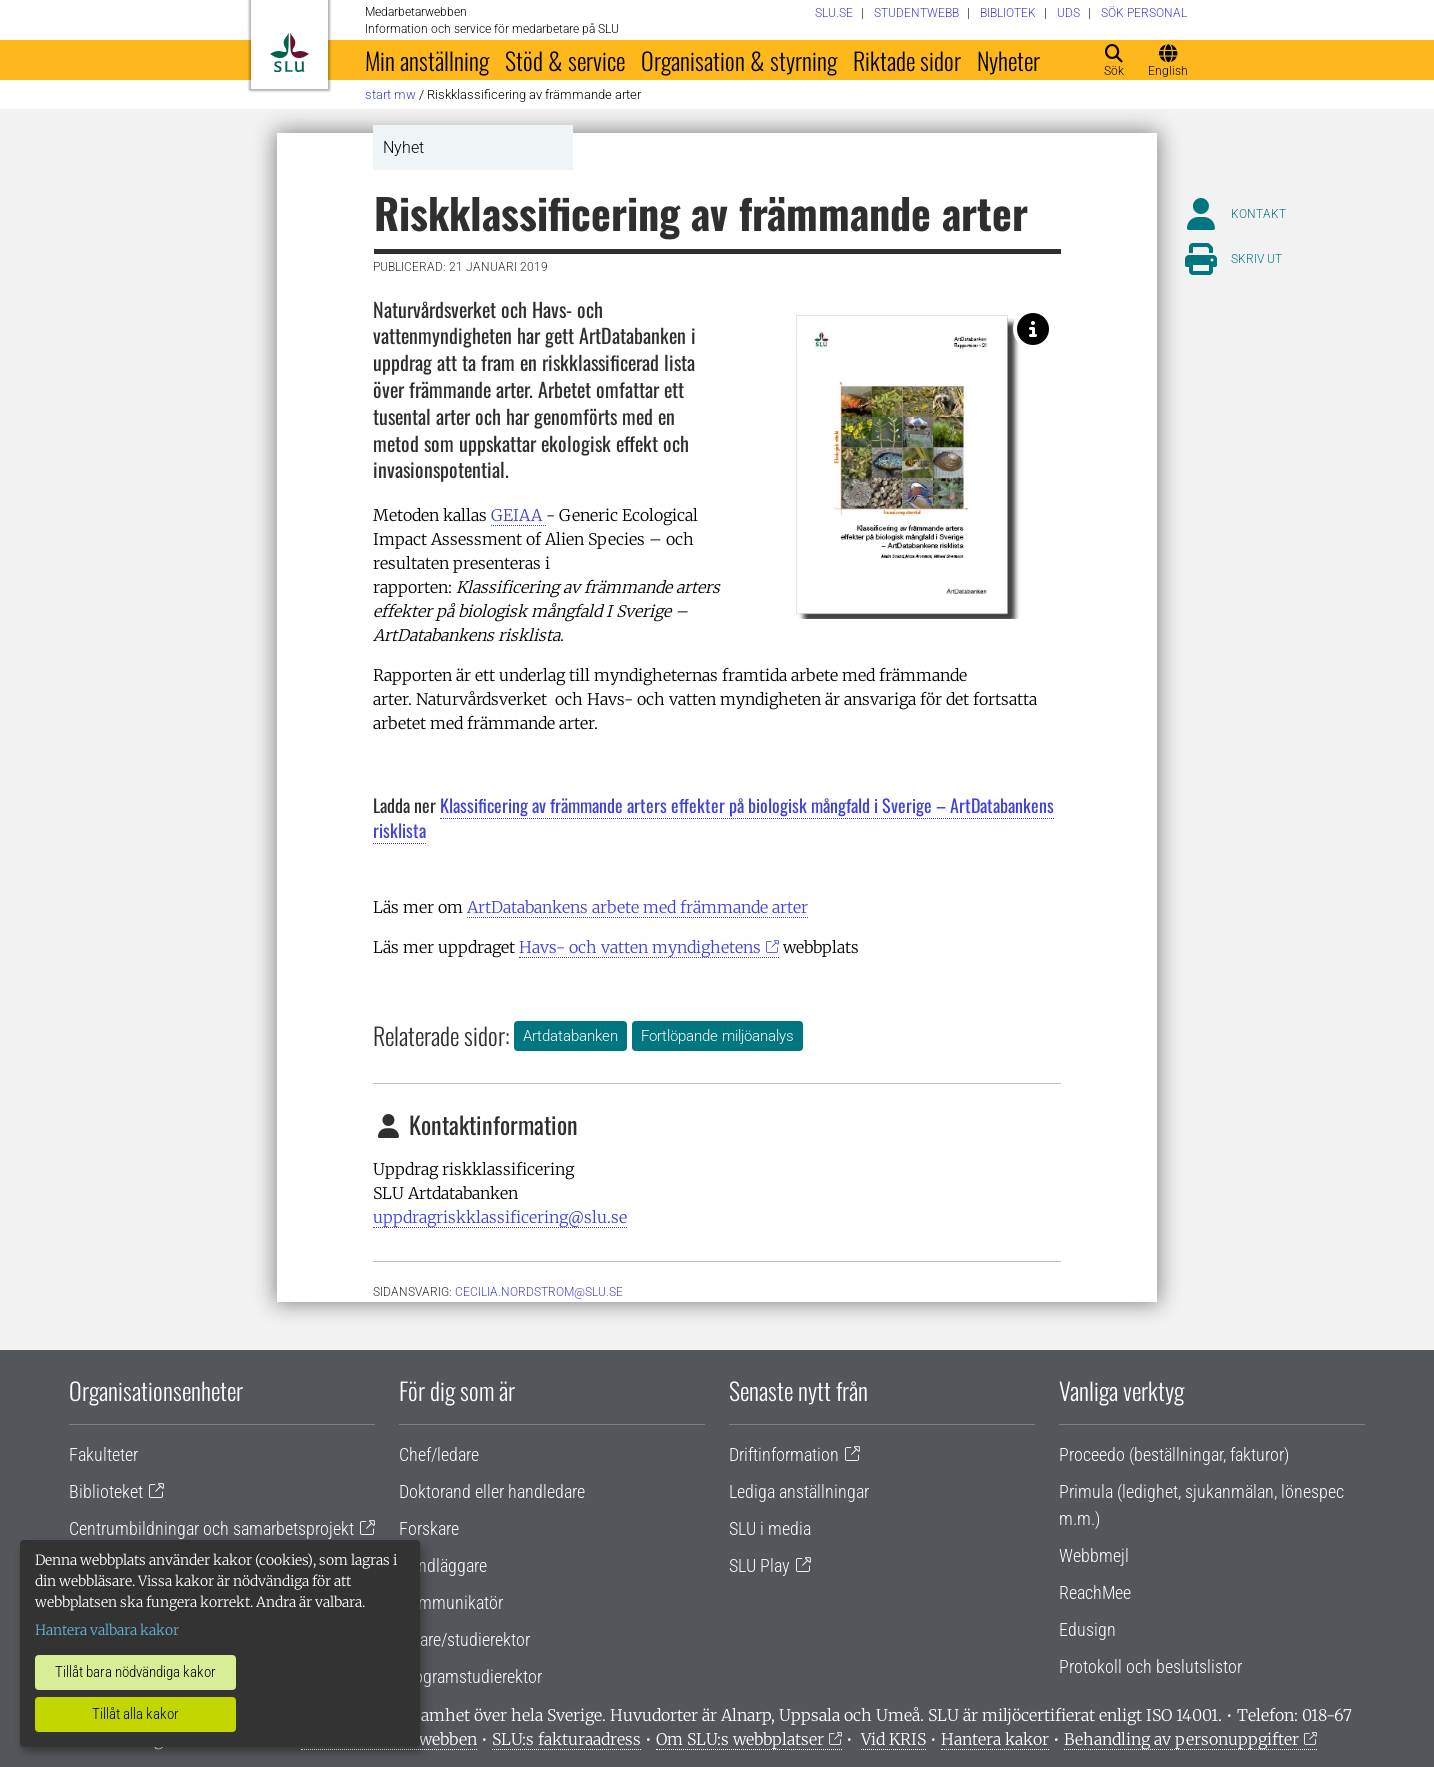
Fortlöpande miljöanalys (717, 1036)
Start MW (390, 94)
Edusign (1087, 1629)
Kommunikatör (451, 1602)
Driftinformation (784, 1454)
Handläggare (443, 1565)
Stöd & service (565, 60)
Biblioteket (106, 1491)
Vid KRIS (893, 1739)
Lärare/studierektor (464, 1639)
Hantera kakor (995, 1739)
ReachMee (1095, 1592)
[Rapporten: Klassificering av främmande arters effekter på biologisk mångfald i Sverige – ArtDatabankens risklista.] (1033, 329)
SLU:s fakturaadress (566, 1739)
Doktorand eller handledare (492, 1491)
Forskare (429, 1528)
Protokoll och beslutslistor (1150, 1666)
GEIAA (518, 515)
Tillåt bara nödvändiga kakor (135, 1672)
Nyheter (1008, 60)
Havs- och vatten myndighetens (640, 947)
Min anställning (427, 60)
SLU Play (759, 1565)
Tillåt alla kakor (135, 1714)
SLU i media (770, 1528)
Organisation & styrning (739, 60)
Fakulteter (103, 1454)
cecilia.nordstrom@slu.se (539, 1292)
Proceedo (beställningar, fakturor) (1174, 1454)
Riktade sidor (907, 60)
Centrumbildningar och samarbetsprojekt (211, 1528)
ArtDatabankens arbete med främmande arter (637, 907)
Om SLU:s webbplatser (740, 1739)
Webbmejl (1094, 1555)
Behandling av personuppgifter (1181, 1739)
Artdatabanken (570, 1036)
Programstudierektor (470, 1676)
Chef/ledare (439, 1454)
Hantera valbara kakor (107, 1630)
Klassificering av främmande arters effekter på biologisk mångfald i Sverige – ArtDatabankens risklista (713, 817)
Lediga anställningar (799, 1491)
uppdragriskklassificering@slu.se (500, 1217)
